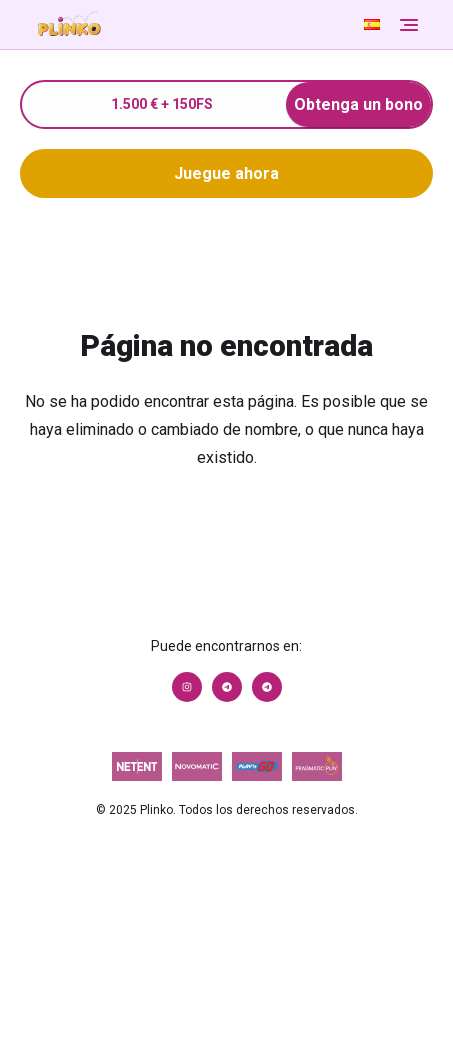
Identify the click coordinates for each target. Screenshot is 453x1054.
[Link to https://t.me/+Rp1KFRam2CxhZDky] (267, 687)
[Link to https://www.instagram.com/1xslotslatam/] (187, 687)
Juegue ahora (226, 173)
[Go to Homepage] (194, 25)
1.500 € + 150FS (271, 104)
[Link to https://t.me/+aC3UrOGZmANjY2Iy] (227, 687)
